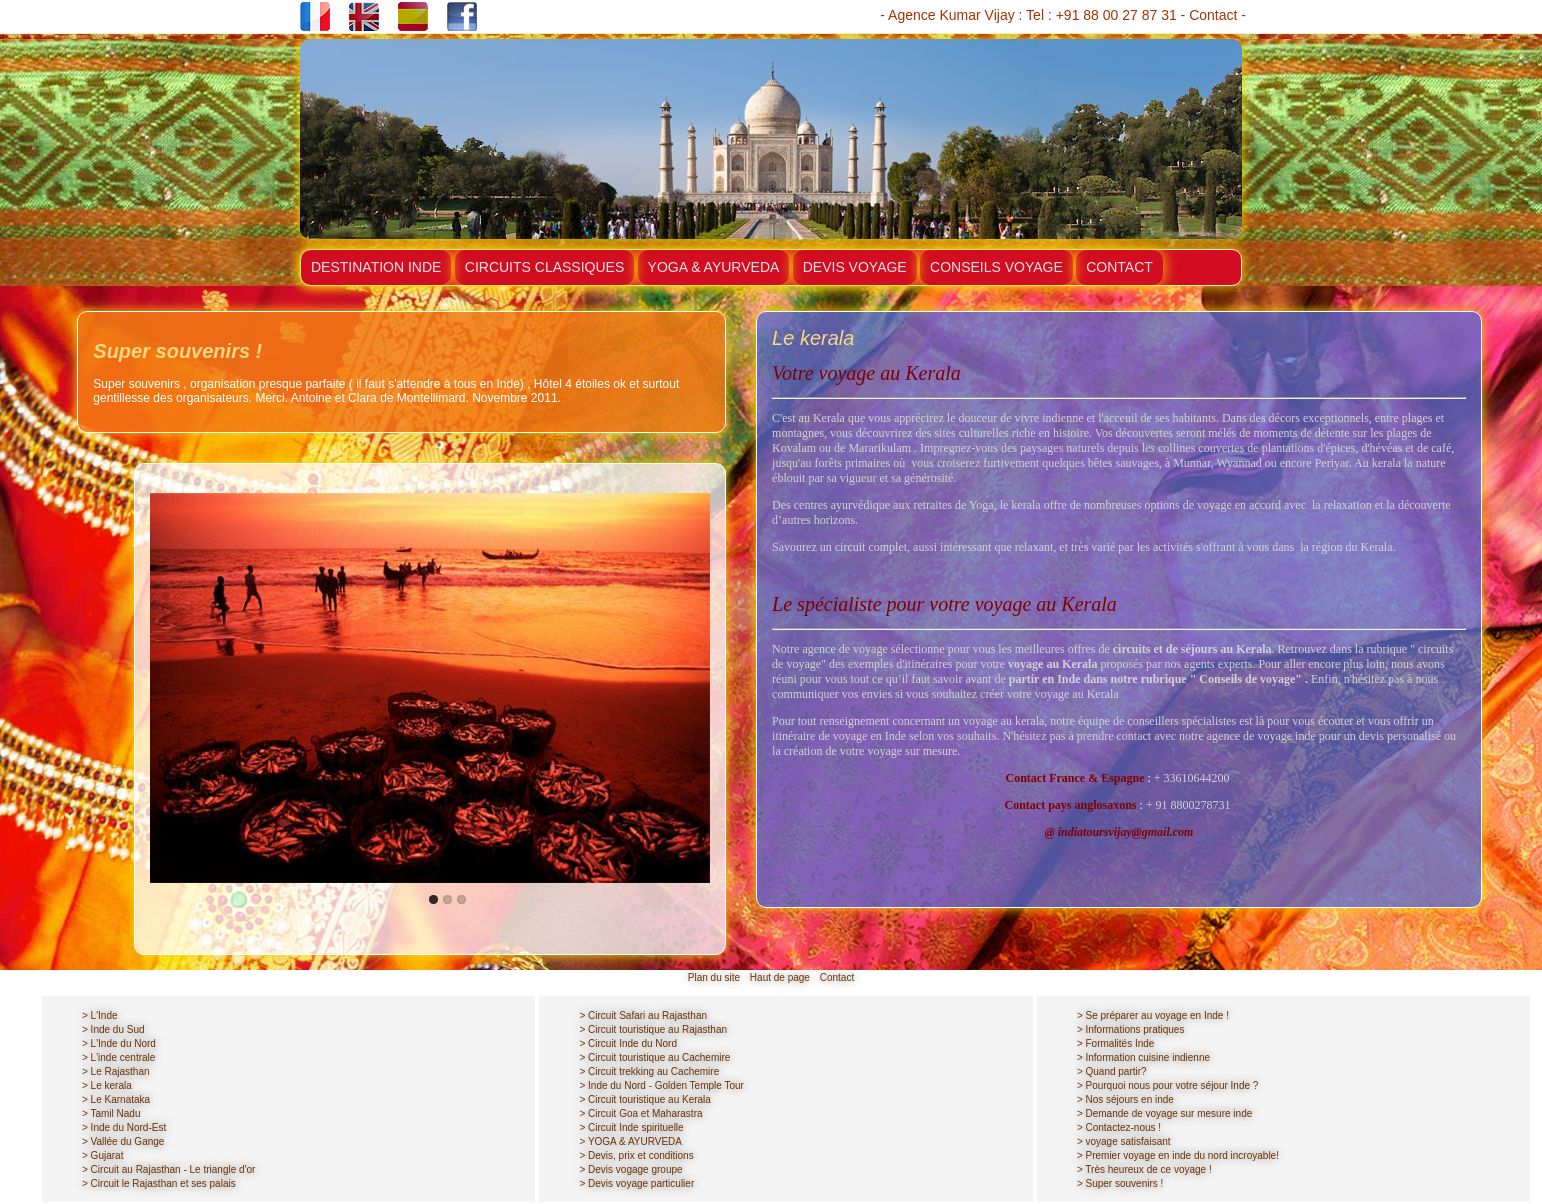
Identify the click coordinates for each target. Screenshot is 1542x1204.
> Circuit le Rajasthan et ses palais (159, 1183)
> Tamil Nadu (111, 1113)
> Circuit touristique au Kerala (644, 1099)
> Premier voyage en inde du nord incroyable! (1178, 1155)
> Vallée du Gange (123, 1141)
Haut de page (780, 977)
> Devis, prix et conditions (636, 1155)
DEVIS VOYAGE (855, 267)
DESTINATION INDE (376, 267)
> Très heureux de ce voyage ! (1144, 1169)
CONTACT (1119, 267)
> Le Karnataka (116, 1099)
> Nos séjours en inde (1125, 1099)
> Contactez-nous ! (1119, 1127)
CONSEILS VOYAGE (996, 267)
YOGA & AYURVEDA (714, 267)
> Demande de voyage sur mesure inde (1164, 1113)
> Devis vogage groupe (630, 1169)
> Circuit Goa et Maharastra (640, 1113)
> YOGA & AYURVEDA (630, 1141)
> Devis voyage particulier (636, 1183)
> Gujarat (102, 1155)
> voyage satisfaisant (1124, 1141)
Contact (1213, 15)
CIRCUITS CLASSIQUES (544, 267)
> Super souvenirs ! (1120, 1183)
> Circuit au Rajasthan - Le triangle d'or (168, 1169)
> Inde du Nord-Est (124, 1127)
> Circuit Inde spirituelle (631, 1127)
